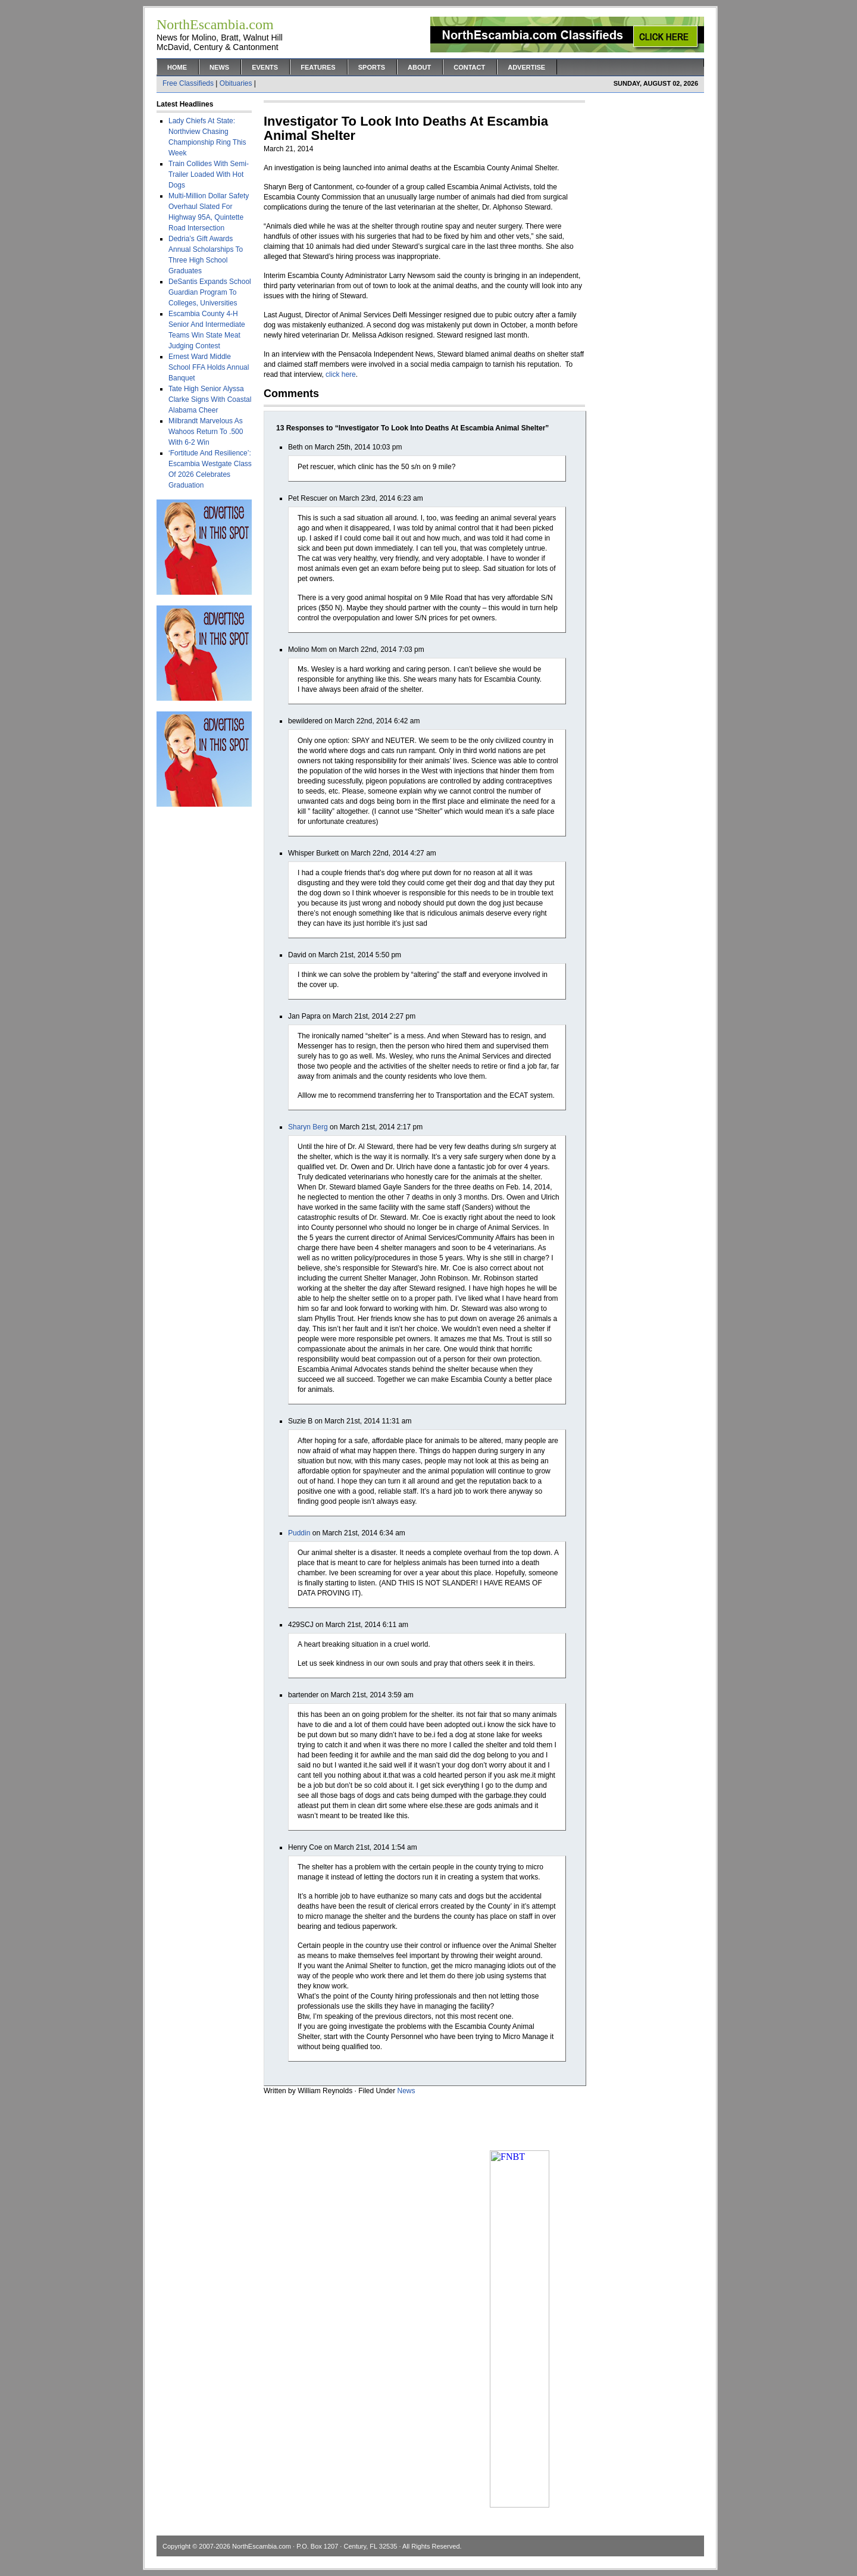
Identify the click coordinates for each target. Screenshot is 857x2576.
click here (341, 374)
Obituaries (236, 83)
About (419, 67)
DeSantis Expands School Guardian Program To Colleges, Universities (209, 292)
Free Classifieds (188, 83)
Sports (371, 67)
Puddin (299, 1533)
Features (318, 67)
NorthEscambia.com (261, 2546)
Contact (469, 67)
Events (265, 67)
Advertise (526, 67)
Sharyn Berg (308, 1127)
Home (177, 67)
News (219, 67)
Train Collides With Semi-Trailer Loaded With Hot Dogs (208, 174)
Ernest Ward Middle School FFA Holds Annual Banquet (208, 367)
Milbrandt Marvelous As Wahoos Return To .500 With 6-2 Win (205, 431)
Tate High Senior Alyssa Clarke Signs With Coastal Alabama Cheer (209, 399)
